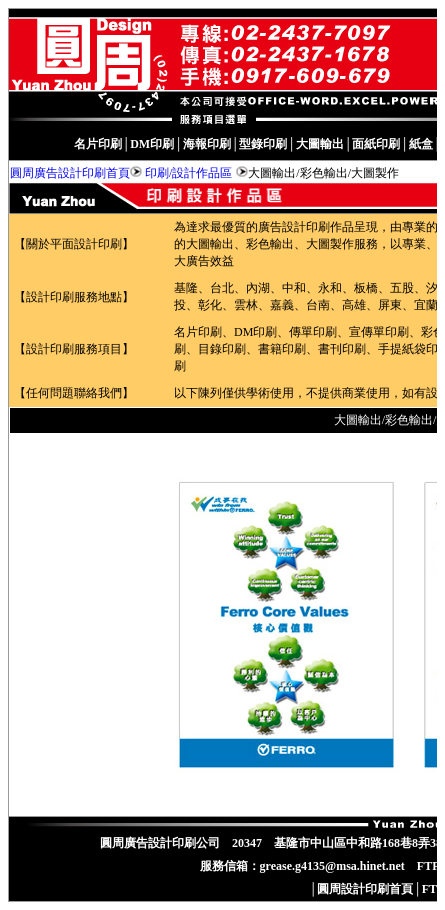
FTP (433, 889)
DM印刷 (152, 144)
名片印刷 (98, 144)
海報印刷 (207, 144)
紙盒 (421, 144)
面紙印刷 (376, 144)
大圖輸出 (320, 144)
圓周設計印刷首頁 (365, 889)
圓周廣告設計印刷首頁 (70, 173)
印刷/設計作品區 (188, 173)
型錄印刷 (263, 144)
